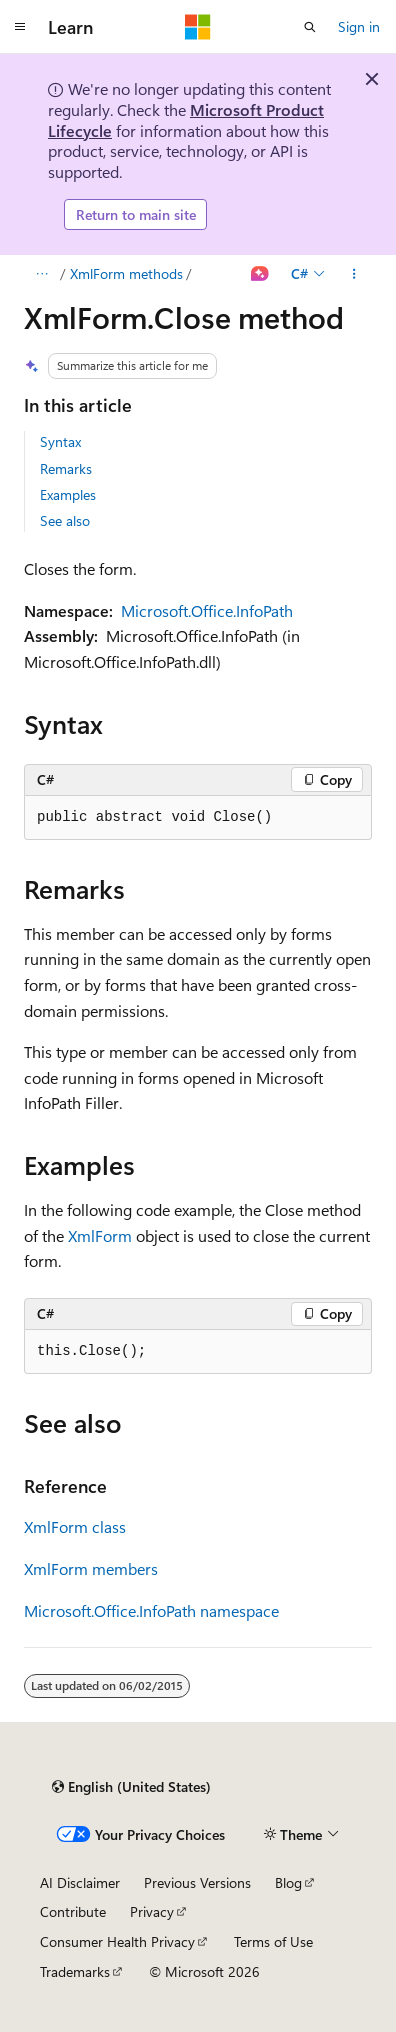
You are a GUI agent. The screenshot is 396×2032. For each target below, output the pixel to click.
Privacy (152, 1911)
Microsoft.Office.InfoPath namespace (151, 1610)
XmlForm (100, 1235)
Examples (68, 494)
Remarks (66, 468)
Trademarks (75, 1971)
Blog (288, 1882)
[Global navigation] (20, 27)
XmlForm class (75, 1526)
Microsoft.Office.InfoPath (207, 610)
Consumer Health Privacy (117, 1941)
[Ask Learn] (260, 274)
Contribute (73, 1911)
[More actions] (354, 274)
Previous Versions (197, 1882)
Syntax (60, 441)
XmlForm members (91, 1568)
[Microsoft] (198, 27)
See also (65, 520)
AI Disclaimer (80, 1882)
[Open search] (310, 27)
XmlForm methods (126, 273)
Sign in (359, 26)
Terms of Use (273, 1941)
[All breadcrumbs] (41, 274)
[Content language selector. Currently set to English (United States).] (131, 1787)
